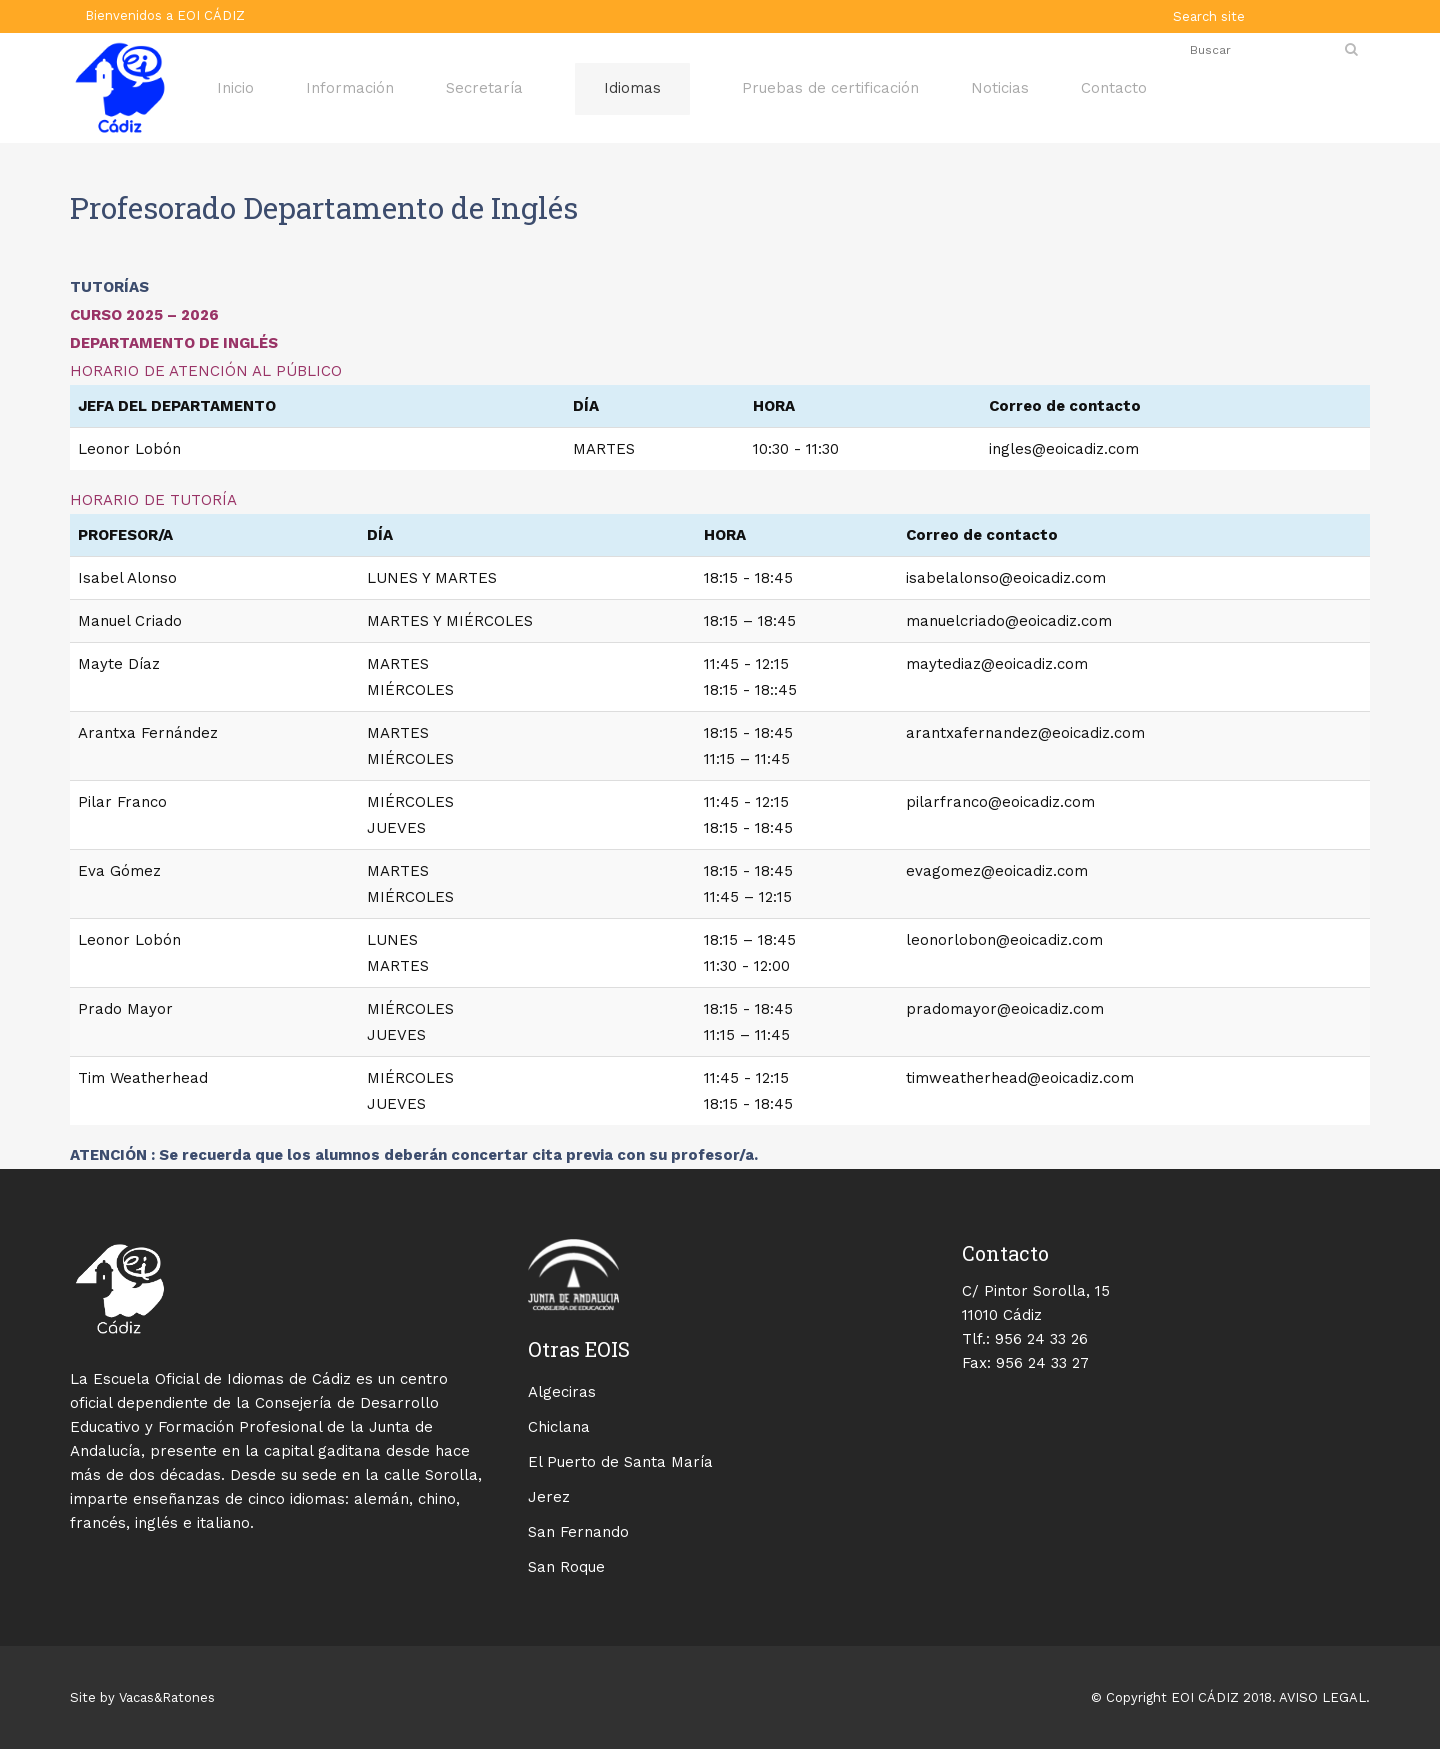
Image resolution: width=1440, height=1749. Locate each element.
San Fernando (578, 1532)
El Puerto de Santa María (620, 1462)
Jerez (549, 1497)
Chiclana (559, 1427)
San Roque (566, 1567)
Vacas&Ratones (167, 1697)
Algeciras (562, 1392)
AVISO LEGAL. (1323, 1697)
